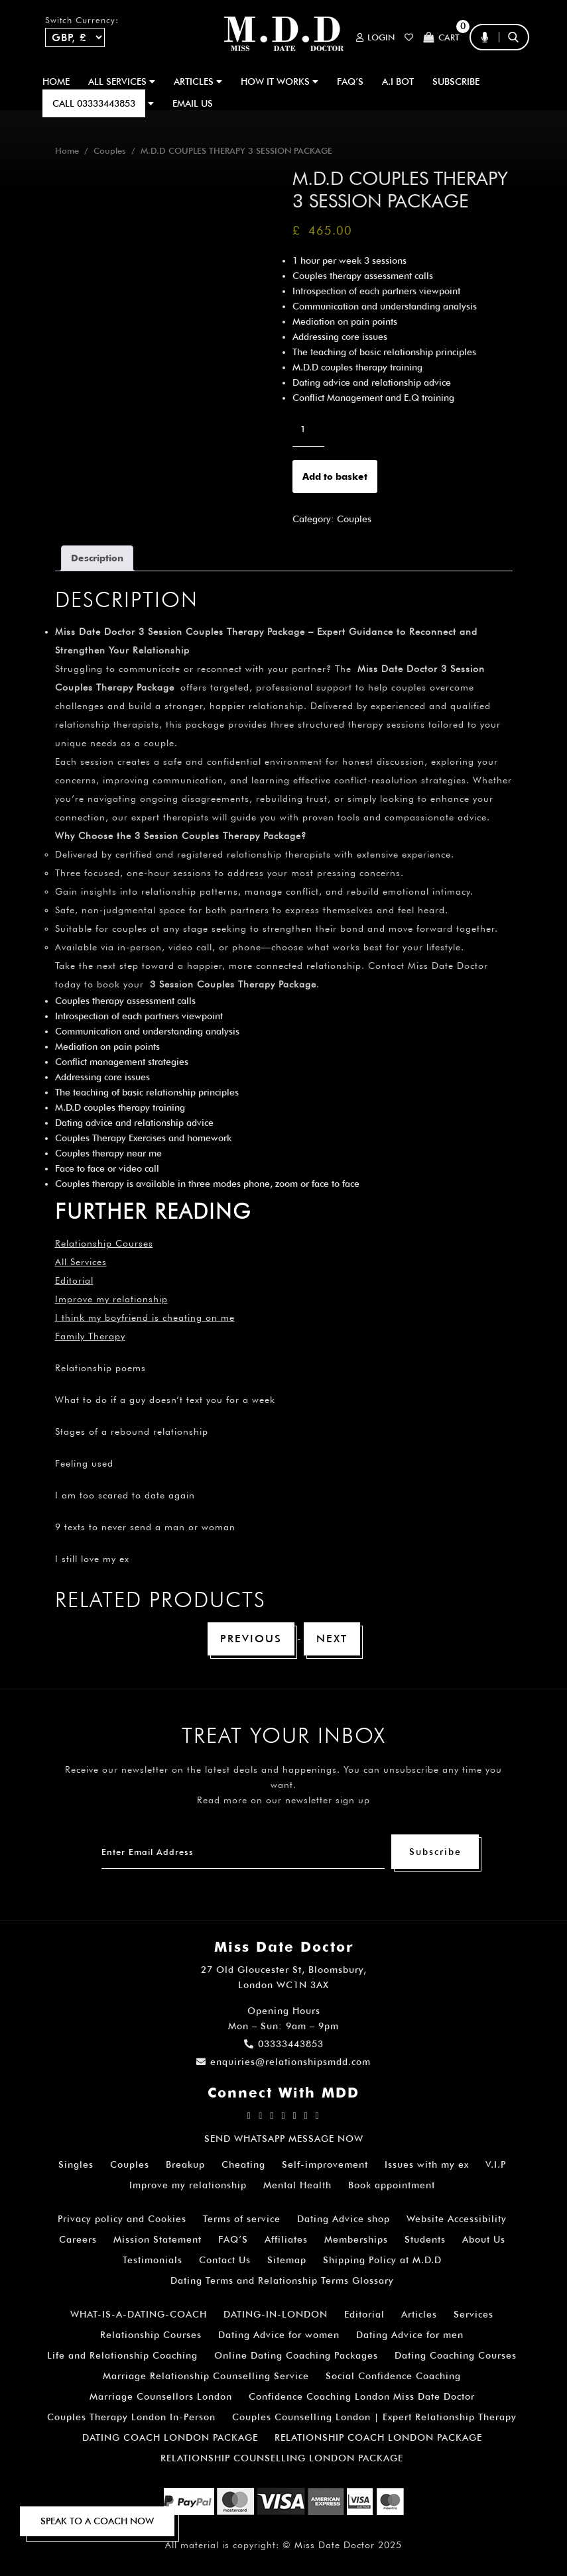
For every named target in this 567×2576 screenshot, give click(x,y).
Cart (441, 37)
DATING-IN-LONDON (275, 2314)
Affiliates (286, 2239)
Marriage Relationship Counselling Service (206, 2376)
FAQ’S (350, 81)
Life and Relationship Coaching (122, 2355)
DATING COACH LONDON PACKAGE (170, 2437)
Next (331, 1638)
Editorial (74, 1280)
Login (375, 37)
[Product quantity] (308, 429)
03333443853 (284, 2044)
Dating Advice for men (410, 2334)
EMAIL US (192, 103)
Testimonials (152, 2260)
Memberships (356, 2239)
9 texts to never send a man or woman (145, 1527)
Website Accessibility (457, 2218)
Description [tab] (97, 558)
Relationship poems (100, 1368)
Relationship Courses (151, 2334)
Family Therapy (90, 1336)
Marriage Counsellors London (161, 2396)
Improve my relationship (111, 1299)
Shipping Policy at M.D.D (382, 2260)
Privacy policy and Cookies (122, 2218)
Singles (76, 2164)
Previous (251, 1638)
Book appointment (391, 2185)
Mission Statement (157, 2239)
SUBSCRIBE (455, 81)
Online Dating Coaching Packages (296, 2355)
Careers (78, 2239)
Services (473, 2314)
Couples (110, 151)
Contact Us (225, 2260)
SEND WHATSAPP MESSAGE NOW (283, 2138)
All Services (81, 1262)
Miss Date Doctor (334, 2545)
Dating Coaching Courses (456, 2355)
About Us (483, 2239)
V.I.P (495, 2164)
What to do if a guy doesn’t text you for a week (165, 1399)
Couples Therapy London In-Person (131, 2417)
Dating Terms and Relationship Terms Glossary (282, 2280)
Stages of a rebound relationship (131, 1431)
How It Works (279, 81)
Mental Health (297, 2185)
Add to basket (334, 476)
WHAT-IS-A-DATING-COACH (138, 2314)
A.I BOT (398, 81)
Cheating (243, 2164)
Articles (419, 2314)
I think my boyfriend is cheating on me (145, 1317)
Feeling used (84, 1463)
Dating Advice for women (279, 2334)
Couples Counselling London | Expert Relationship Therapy (374, 2417)
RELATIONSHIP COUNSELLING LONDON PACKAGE (281, 2458)
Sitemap (286, 2260)
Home (56, 81)
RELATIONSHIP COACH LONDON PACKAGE (378, 2437)
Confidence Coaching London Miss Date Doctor (362, 2396)
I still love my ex (92, 1558)
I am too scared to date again (125, 1495)
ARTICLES (198, 81)
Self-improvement (325, 2164)
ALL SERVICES (121, 81)
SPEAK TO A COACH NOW (97, 2521)
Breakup (185, 2164)
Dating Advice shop (343, 2218)
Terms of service (242, 2218)
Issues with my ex (427, 2164)
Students (425, 2239)
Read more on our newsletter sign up (283, 1800)
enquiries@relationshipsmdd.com (283, 2061)
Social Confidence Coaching (393, 2376)
